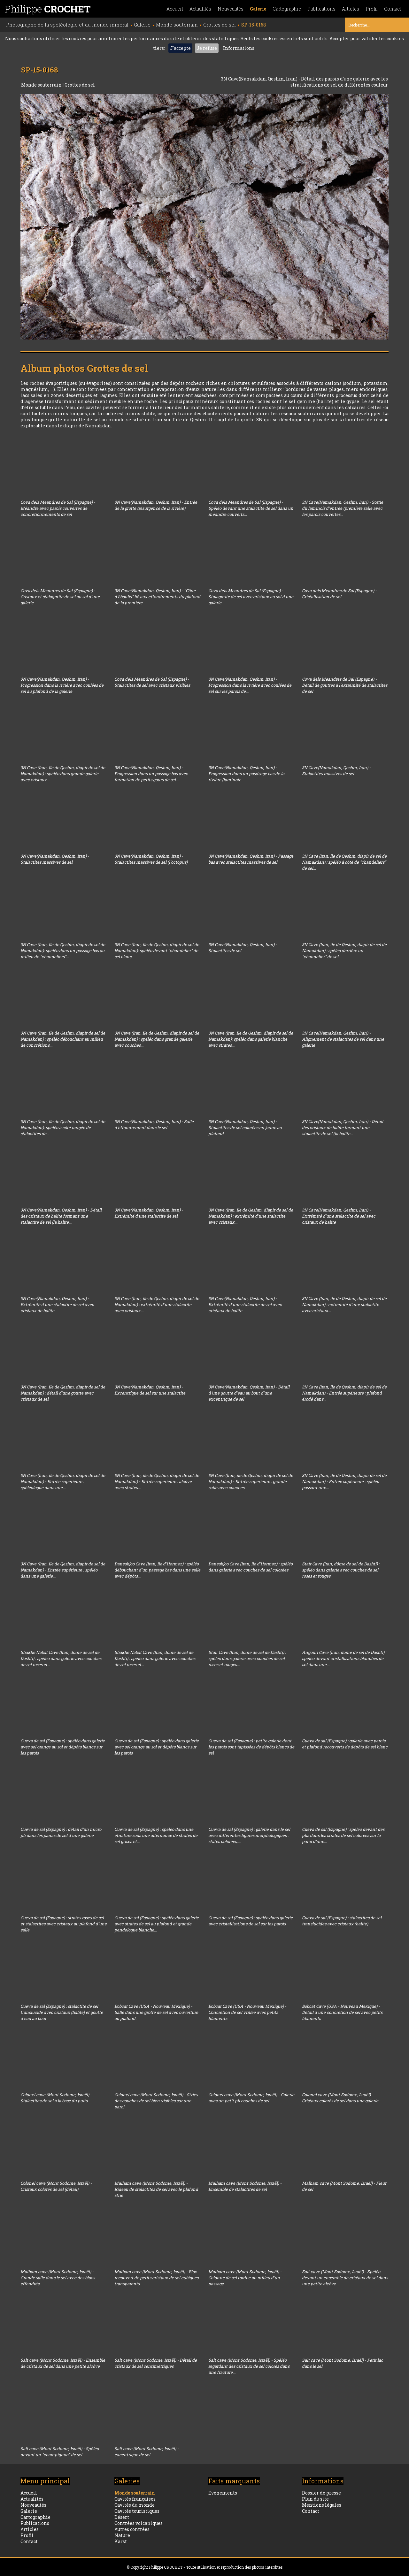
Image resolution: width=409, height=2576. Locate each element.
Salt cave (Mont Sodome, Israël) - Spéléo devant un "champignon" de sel (59, 2452)
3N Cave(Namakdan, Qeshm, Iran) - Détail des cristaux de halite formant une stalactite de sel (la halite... (342, 1127)
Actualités (200, 9)
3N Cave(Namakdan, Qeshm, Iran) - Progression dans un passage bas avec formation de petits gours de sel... (151, 774)
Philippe (48, 9)
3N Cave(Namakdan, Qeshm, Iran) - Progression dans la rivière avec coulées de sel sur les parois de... (249, 685)
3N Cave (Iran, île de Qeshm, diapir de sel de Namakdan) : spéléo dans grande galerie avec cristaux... (62, 774)
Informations (238, 48)
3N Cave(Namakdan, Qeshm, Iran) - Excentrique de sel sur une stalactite (149, 1390)
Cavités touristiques (136, 2511)
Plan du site (315, 2499)
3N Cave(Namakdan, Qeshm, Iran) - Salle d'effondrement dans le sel (154, 1124)
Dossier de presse (321, 2493)
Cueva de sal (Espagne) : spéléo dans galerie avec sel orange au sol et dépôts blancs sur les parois (62, 1747)
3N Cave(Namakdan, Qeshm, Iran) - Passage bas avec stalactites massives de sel (250, 859)
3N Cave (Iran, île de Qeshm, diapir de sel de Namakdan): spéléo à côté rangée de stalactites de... (62, 1127)
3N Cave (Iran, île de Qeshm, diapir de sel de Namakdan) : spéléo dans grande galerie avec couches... (156, 1039)
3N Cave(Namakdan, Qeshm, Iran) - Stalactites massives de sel (336, 770)
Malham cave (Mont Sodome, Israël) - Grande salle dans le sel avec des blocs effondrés (57, 2278)
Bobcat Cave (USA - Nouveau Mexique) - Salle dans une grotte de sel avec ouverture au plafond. (156, 2012)
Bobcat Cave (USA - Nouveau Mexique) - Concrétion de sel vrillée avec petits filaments (247, 2012)
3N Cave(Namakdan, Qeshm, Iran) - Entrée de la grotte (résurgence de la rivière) (155, 505)
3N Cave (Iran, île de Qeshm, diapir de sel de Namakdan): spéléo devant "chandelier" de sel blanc (156, 950)
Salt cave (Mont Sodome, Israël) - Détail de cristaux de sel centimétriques (155, 2363)
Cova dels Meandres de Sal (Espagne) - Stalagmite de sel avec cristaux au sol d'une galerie (250, 597)
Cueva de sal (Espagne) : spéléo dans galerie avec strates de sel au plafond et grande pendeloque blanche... (156, 1924)
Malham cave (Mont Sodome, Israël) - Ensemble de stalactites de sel (245, 2186)
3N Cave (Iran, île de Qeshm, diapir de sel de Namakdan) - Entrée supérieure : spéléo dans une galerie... (62, 1570)
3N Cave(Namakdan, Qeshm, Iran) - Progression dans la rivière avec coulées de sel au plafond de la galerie (62, 685)
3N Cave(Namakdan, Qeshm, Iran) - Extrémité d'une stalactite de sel (148, 1213)
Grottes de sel (80, 85)
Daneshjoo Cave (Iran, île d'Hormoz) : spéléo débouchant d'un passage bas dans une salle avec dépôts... (157, 1570)
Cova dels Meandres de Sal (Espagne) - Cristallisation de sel (339, 594)
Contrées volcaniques (138, 2523)
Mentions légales (321, 2505)
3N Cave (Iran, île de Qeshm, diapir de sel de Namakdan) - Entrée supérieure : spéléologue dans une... (62, 1481)
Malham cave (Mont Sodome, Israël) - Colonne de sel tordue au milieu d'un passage (245, 2278)
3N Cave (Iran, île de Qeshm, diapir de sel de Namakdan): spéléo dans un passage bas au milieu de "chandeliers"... (62, 950)
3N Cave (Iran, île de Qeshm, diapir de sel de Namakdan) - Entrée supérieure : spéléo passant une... (344, 1481)
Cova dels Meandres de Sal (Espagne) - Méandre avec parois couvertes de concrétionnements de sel (57, 508)
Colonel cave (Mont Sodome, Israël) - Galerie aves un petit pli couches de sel (251, 2098)
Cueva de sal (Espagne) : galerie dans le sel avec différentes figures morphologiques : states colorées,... (249, 1835)
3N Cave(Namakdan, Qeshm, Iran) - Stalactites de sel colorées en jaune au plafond (245, 1127)
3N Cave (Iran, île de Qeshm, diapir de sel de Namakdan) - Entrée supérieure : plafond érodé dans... (344, 1393)
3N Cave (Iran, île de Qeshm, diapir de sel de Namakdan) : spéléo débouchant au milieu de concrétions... (62, 1039)
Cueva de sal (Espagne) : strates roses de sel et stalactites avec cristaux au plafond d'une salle (63, 1924)
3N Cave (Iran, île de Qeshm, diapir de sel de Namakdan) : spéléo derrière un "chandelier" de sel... (344, 950)
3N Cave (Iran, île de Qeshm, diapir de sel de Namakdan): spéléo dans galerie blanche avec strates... (250, 1039)
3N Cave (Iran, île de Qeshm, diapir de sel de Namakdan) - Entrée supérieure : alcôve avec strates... (156, 1481)
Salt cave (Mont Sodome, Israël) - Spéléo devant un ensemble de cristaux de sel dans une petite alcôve (345, 2278)
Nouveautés (230, 9)
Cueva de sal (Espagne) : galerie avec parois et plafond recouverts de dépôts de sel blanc (345, 1744)
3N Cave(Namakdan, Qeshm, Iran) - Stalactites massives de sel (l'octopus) (151, 859)
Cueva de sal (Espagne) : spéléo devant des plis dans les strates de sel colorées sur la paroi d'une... (343, 1835)
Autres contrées (132, 2529)
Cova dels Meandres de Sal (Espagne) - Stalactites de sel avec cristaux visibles (152, 682)
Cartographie (287, 9)
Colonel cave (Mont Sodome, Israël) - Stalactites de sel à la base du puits (56, 2098)
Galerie (258, 9)
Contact (392, 9)
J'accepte (180, 48)
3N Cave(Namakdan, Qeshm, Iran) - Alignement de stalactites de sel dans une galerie (343, 1039)
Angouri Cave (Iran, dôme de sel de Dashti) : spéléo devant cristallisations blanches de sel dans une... (344, 1658)
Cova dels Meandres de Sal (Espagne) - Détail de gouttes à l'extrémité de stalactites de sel (344, 685)
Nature (122, 2535)
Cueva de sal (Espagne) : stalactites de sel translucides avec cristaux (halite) (342, 1921)
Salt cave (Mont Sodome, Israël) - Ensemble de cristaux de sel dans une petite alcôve (62, 2363)
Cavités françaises (135, 2499)
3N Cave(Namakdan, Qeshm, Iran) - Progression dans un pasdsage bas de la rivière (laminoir (246, 774)
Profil (372, 9)
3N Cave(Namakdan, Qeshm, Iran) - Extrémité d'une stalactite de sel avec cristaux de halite (338, 1216)
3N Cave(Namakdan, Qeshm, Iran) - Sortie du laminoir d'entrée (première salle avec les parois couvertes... (342, 508)
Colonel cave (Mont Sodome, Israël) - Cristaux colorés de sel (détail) (56, 2186)
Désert (121, 2517)
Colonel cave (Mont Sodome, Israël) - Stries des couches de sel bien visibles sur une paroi (156, 2101)
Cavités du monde (134, 2505)
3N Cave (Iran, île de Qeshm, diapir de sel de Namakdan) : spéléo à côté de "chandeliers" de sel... (344, 862)
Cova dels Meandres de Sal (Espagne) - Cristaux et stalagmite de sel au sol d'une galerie (60, 597)
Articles (350, 9)
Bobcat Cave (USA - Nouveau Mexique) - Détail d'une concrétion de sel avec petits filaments (342, 2012)
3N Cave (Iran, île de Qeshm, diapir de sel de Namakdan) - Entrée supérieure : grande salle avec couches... (250, 1481)
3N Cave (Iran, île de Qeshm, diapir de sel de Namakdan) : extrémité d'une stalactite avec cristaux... (250, 1216)
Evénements (222, 2493)
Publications (321, 9)
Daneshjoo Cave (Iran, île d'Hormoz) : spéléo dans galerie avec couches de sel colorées (250, 1567)
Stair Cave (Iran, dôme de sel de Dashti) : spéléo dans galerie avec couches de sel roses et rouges (341, 1570)
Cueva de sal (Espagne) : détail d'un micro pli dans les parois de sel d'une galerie (60, 1832)
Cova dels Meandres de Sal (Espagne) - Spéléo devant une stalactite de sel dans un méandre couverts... (250, 508)
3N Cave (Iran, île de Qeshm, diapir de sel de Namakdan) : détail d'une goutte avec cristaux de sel (62, 1393)
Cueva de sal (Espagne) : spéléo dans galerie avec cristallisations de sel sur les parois (250, 1921)
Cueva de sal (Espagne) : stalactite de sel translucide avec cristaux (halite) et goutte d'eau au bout (61, 2012)
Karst (120, 2541)
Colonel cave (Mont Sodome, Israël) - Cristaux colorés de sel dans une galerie (340, 2098)
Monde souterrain (42, 85)
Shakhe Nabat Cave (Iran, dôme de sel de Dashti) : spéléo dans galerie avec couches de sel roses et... (60, 1658)
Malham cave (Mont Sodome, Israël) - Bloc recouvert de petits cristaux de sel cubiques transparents (156, 2278)
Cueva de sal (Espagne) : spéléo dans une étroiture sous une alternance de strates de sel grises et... (155, 1835)
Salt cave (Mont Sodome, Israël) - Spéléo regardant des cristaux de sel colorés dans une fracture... (248, 2366)
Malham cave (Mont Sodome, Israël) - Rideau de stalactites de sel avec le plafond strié (156, 2189)
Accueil (174, 9)
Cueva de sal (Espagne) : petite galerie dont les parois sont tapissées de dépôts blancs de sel (251, 1747)
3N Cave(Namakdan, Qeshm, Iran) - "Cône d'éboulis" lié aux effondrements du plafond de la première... (157, 597)
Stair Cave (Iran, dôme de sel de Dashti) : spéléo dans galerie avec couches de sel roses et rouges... (247, 1658)
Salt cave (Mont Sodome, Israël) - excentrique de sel (146, 2452)
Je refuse (207, 48)
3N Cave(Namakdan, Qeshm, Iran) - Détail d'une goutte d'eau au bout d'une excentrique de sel (248, 1393)
